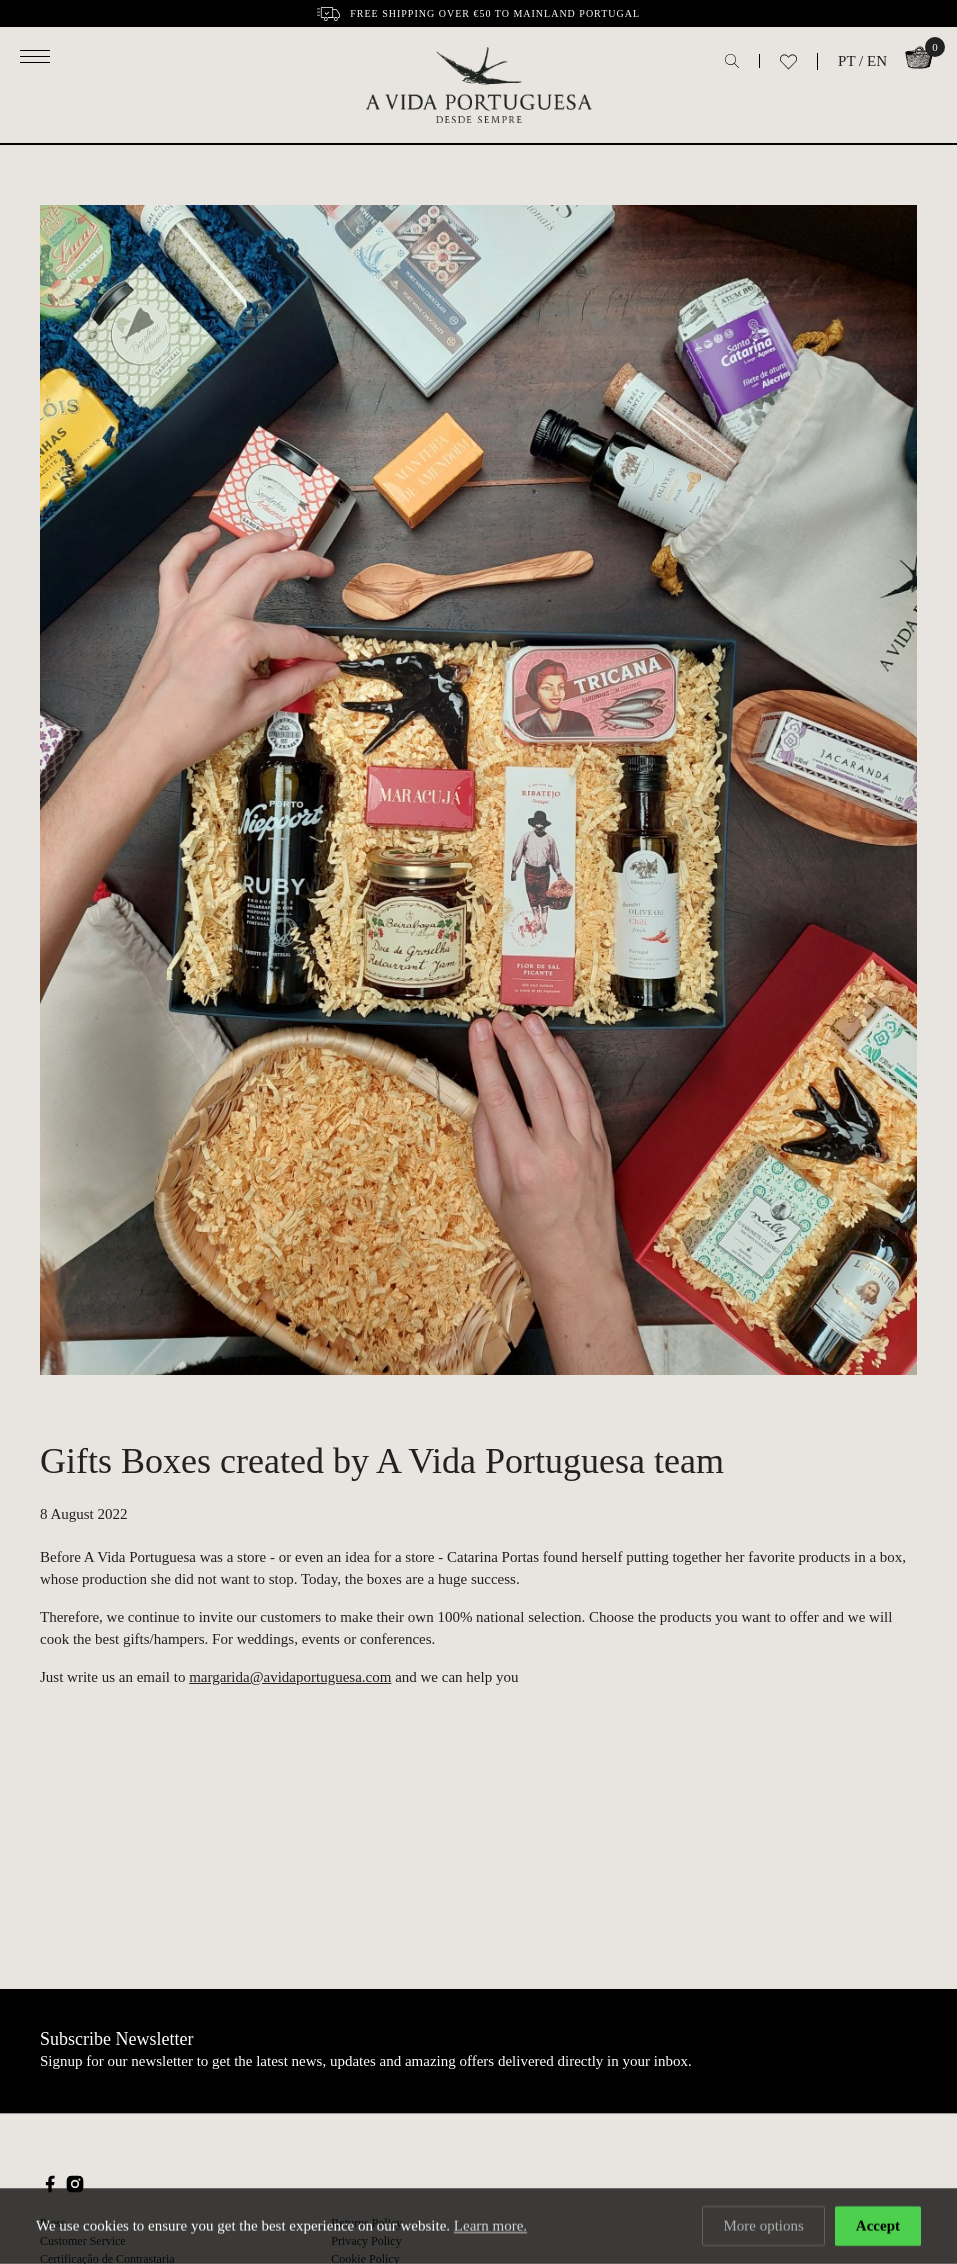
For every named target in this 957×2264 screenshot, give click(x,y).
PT (846, 61)
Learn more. (490, 2227)
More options (763, 2227)
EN (877, 61)
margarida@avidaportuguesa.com (290, 1677)
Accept (878, 2227)
